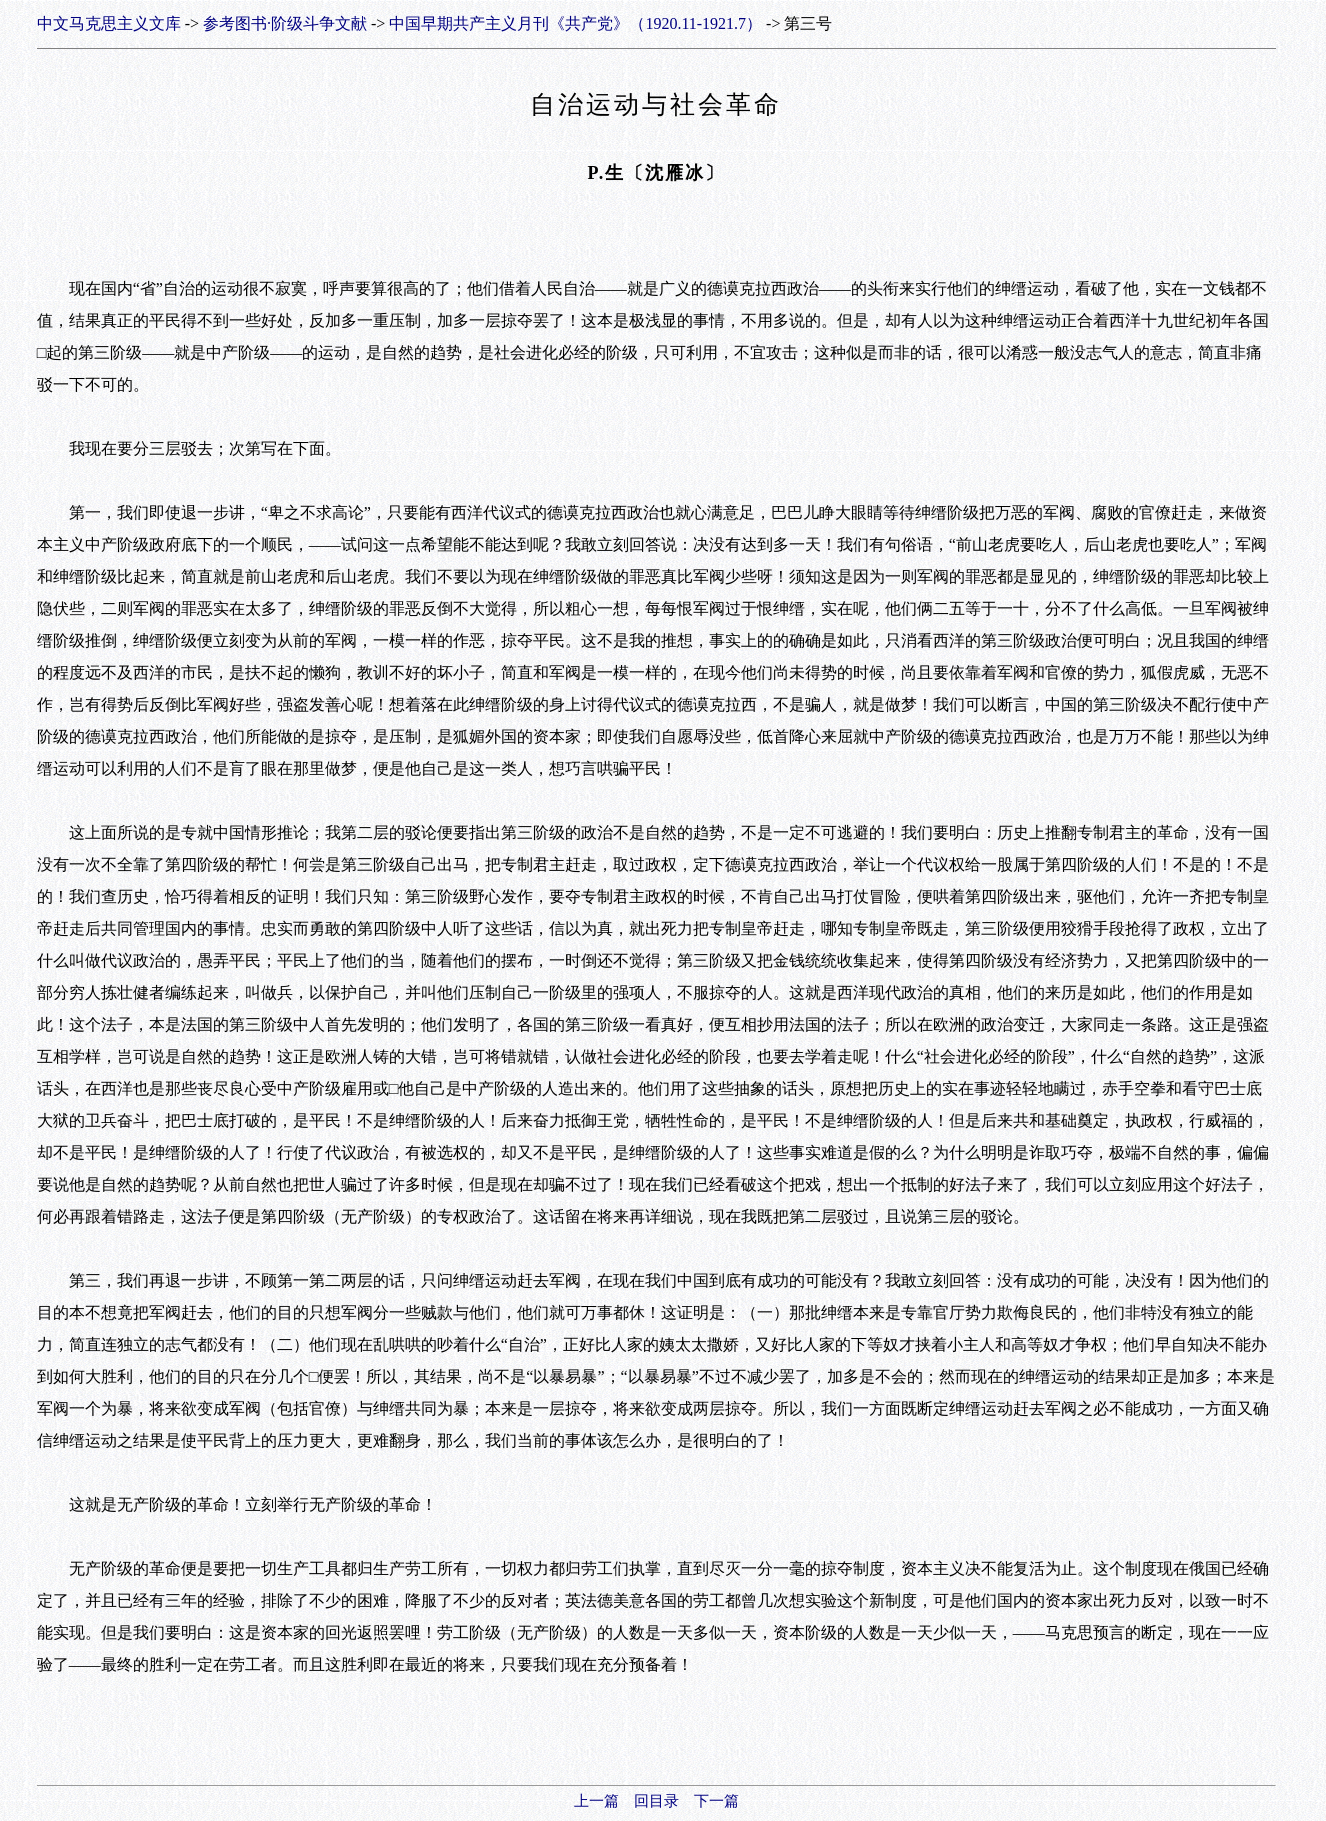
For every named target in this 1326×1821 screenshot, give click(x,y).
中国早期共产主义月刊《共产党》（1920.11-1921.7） (575, 23)
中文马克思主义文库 (109, 23)
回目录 (656, 1801)
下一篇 (716, 1801)
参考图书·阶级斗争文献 (285, 23)
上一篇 (596, 1801)
